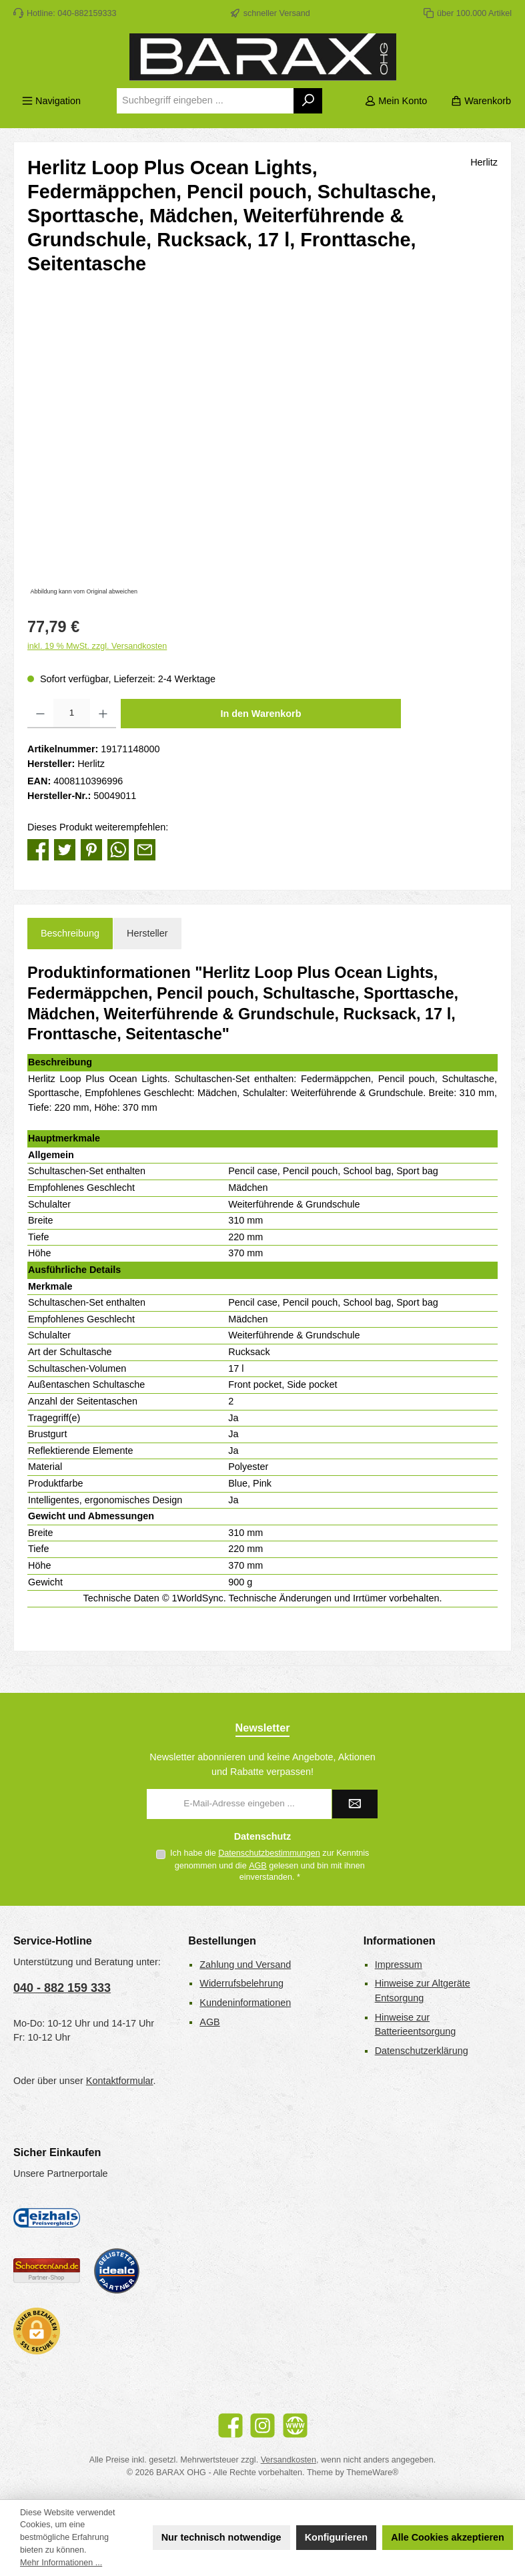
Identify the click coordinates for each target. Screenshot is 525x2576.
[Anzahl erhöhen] (103, 713)
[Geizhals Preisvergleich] (46, 2217)
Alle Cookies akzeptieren (447, 2537)
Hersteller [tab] (147, 933)
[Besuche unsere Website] (295, 2425)
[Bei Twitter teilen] (64, 849)
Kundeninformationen (245, 2002)
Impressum (398, 1964)
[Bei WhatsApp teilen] (118, 849)
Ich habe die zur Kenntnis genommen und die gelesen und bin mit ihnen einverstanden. (269, 1865)
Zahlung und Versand (245, 1964)
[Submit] (355, 1804)
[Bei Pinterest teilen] (91, 849)
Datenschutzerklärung (421, 2050)
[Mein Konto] (396, 101)
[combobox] (205, 100)
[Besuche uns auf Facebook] (230, 2425)
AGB (258, 1865)
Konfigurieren (336, 2537)
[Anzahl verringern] (40, 713)
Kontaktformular (119, 2080)
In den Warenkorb (261, 713)
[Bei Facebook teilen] (38, 849)
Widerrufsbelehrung (241, 1983)
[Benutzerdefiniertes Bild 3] (116, 2271)
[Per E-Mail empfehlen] (144, 849)
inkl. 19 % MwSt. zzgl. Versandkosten (97, 646)
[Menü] (51, 101)
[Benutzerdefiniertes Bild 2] (46, 2270)
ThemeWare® (372, 2472)
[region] (262, 455)
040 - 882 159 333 (62, 1988)
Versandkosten (288, 2460)
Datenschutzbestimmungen (269, 1853)
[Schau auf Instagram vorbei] (262, 2425)
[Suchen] (309, 100)
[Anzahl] (72, 713)
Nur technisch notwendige (221, 2537)
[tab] (70, 934)
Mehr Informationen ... (61, 2562)
